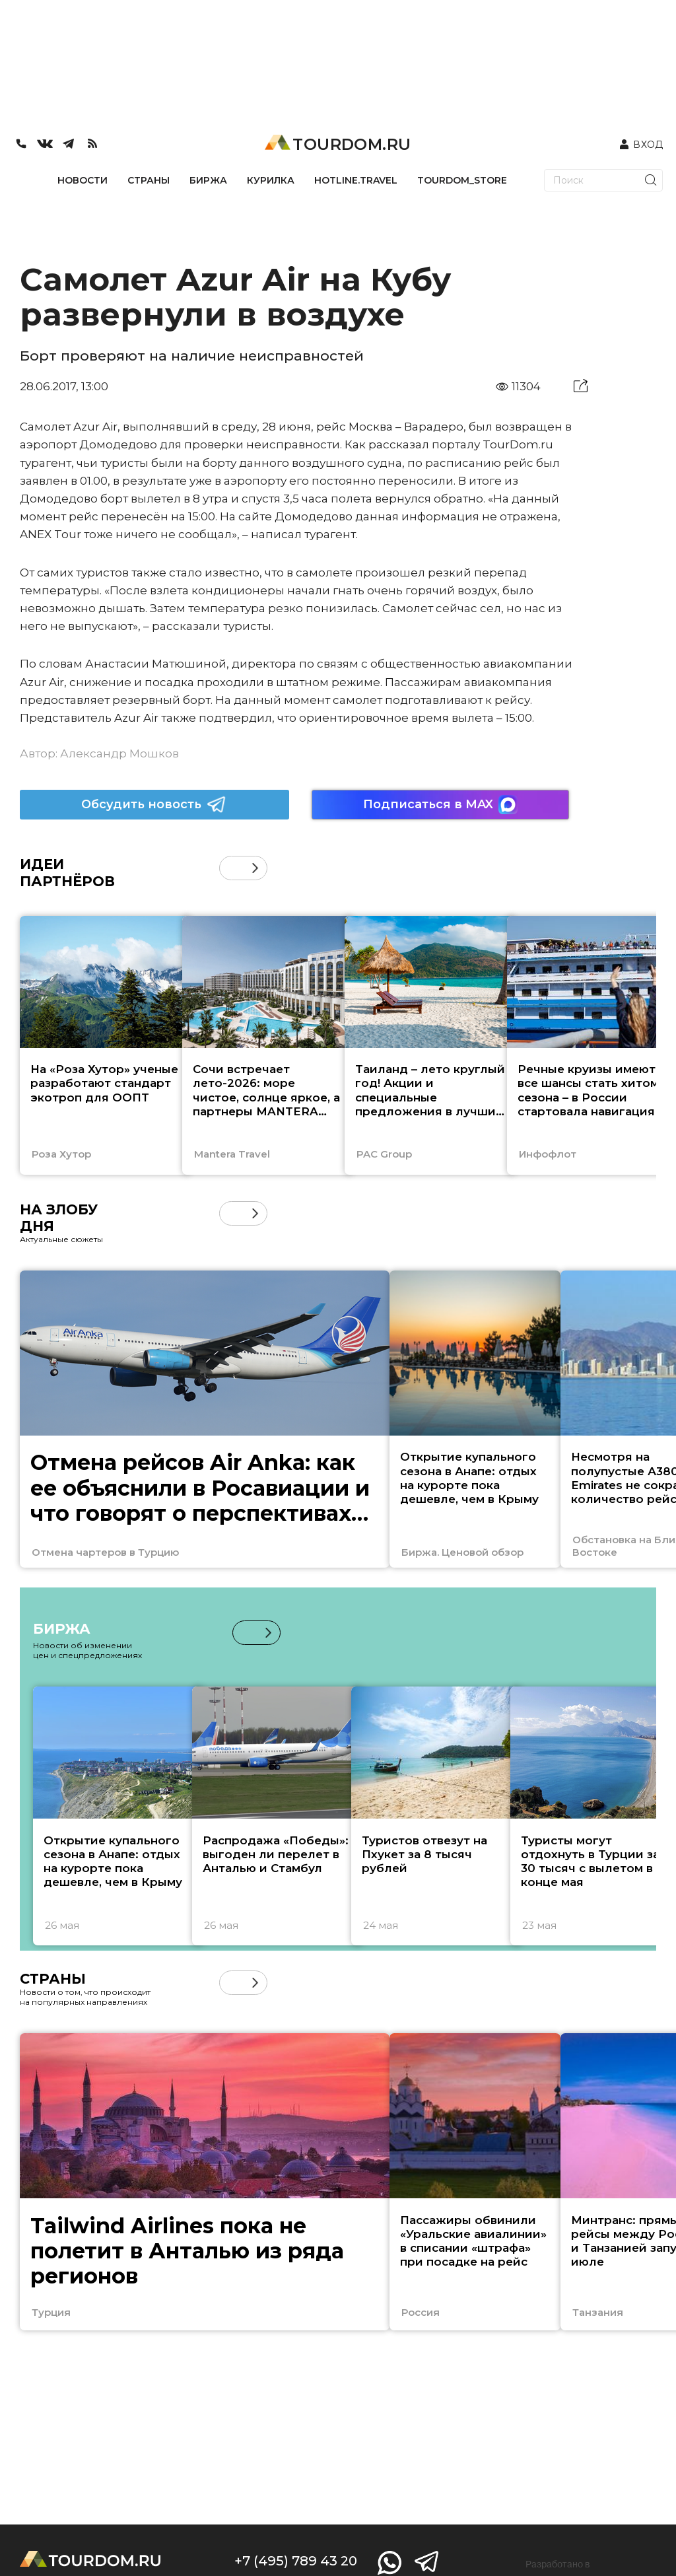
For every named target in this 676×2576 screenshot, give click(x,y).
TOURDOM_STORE (462, 180)
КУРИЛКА (270, 180)
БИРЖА (208, 180)
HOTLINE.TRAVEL (355, 180)
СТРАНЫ (148, 180)
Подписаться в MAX (440, 804)
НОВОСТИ (82, 180)
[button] (255, 868)
